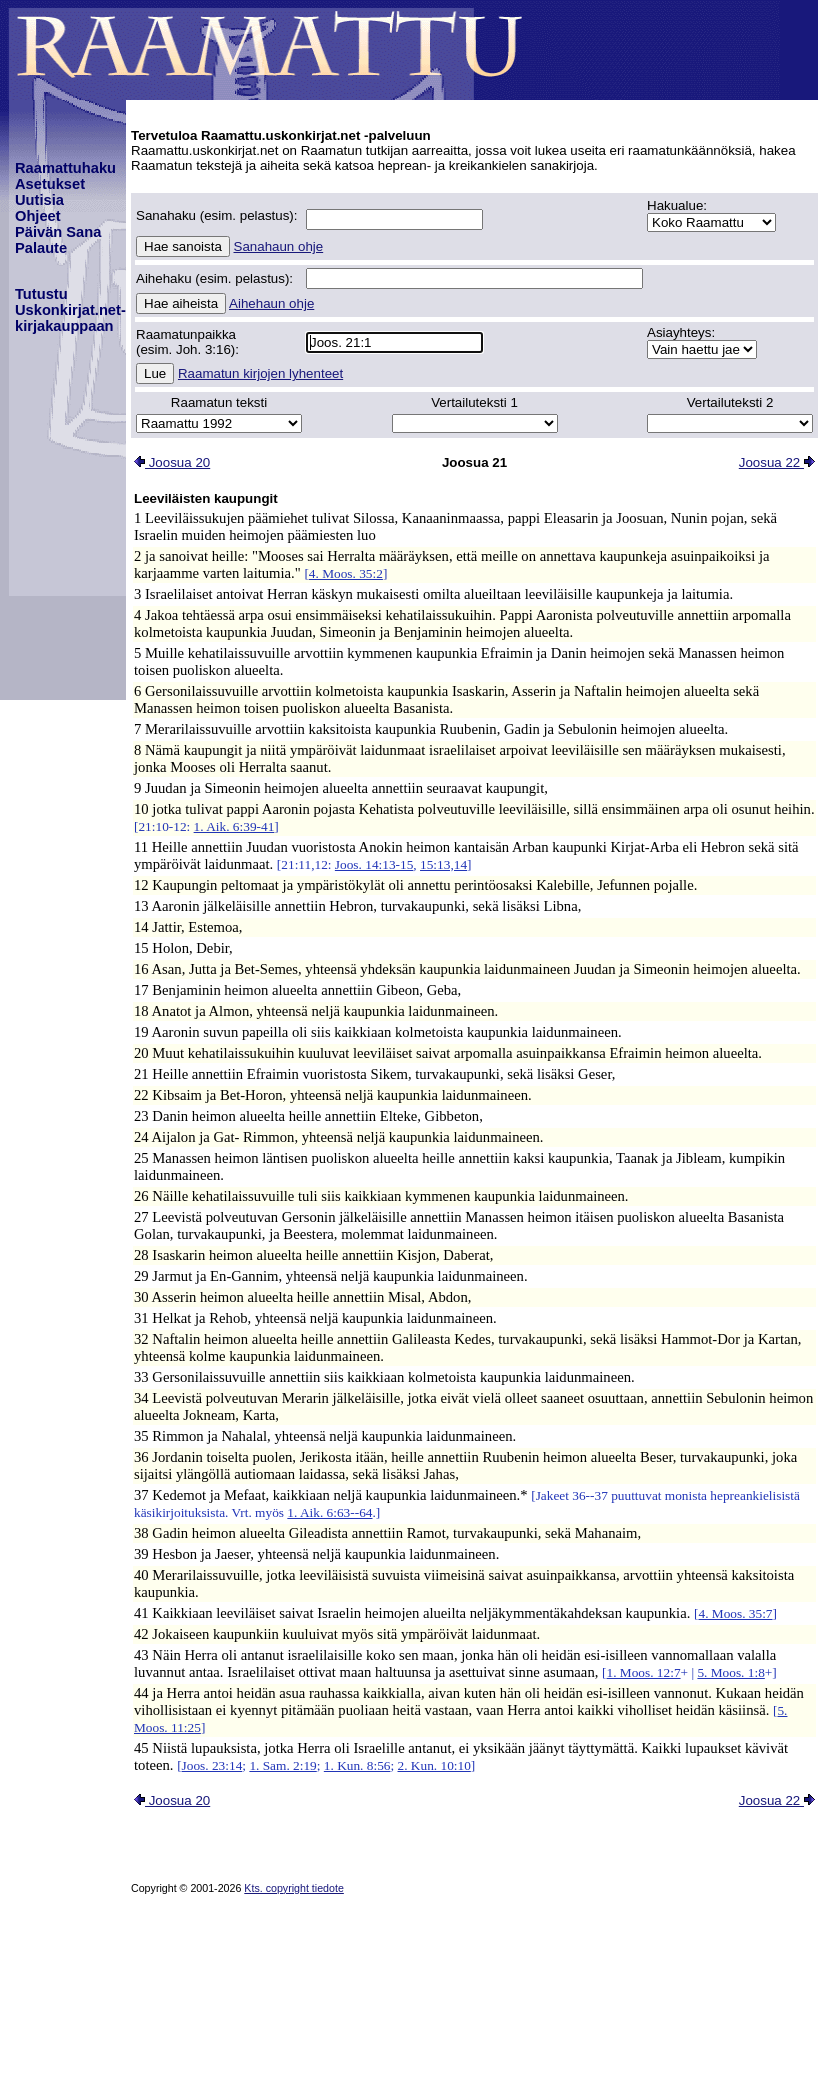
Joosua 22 (777, 462)
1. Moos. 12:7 (644, 1672)
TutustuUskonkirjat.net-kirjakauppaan (70, 310)
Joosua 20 (172, 462)
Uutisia (39, 200)
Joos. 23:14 (212, 1765)
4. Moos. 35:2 (346, 573)
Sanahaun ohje (279, 246)
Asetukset (50, 184)
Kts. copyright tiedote (294, 1888)
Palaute (41, 248)
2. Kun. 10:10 (434, 1765)
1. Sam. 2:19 (282, 1765)
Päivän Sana (58, 232)
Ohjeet (38, 216)
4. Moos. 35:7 (735, 1613)
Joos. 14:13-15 (374, 864)
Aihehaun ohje (271, 303)
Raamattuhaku (65, 168)
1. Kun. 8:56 (357, 1765)
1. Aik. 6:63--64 (329, 1512)
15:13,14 (443, 864)
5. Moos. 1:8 (730, 1672)
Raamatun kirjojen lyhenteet (260, 373)
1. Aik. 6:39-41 (234, 826)
